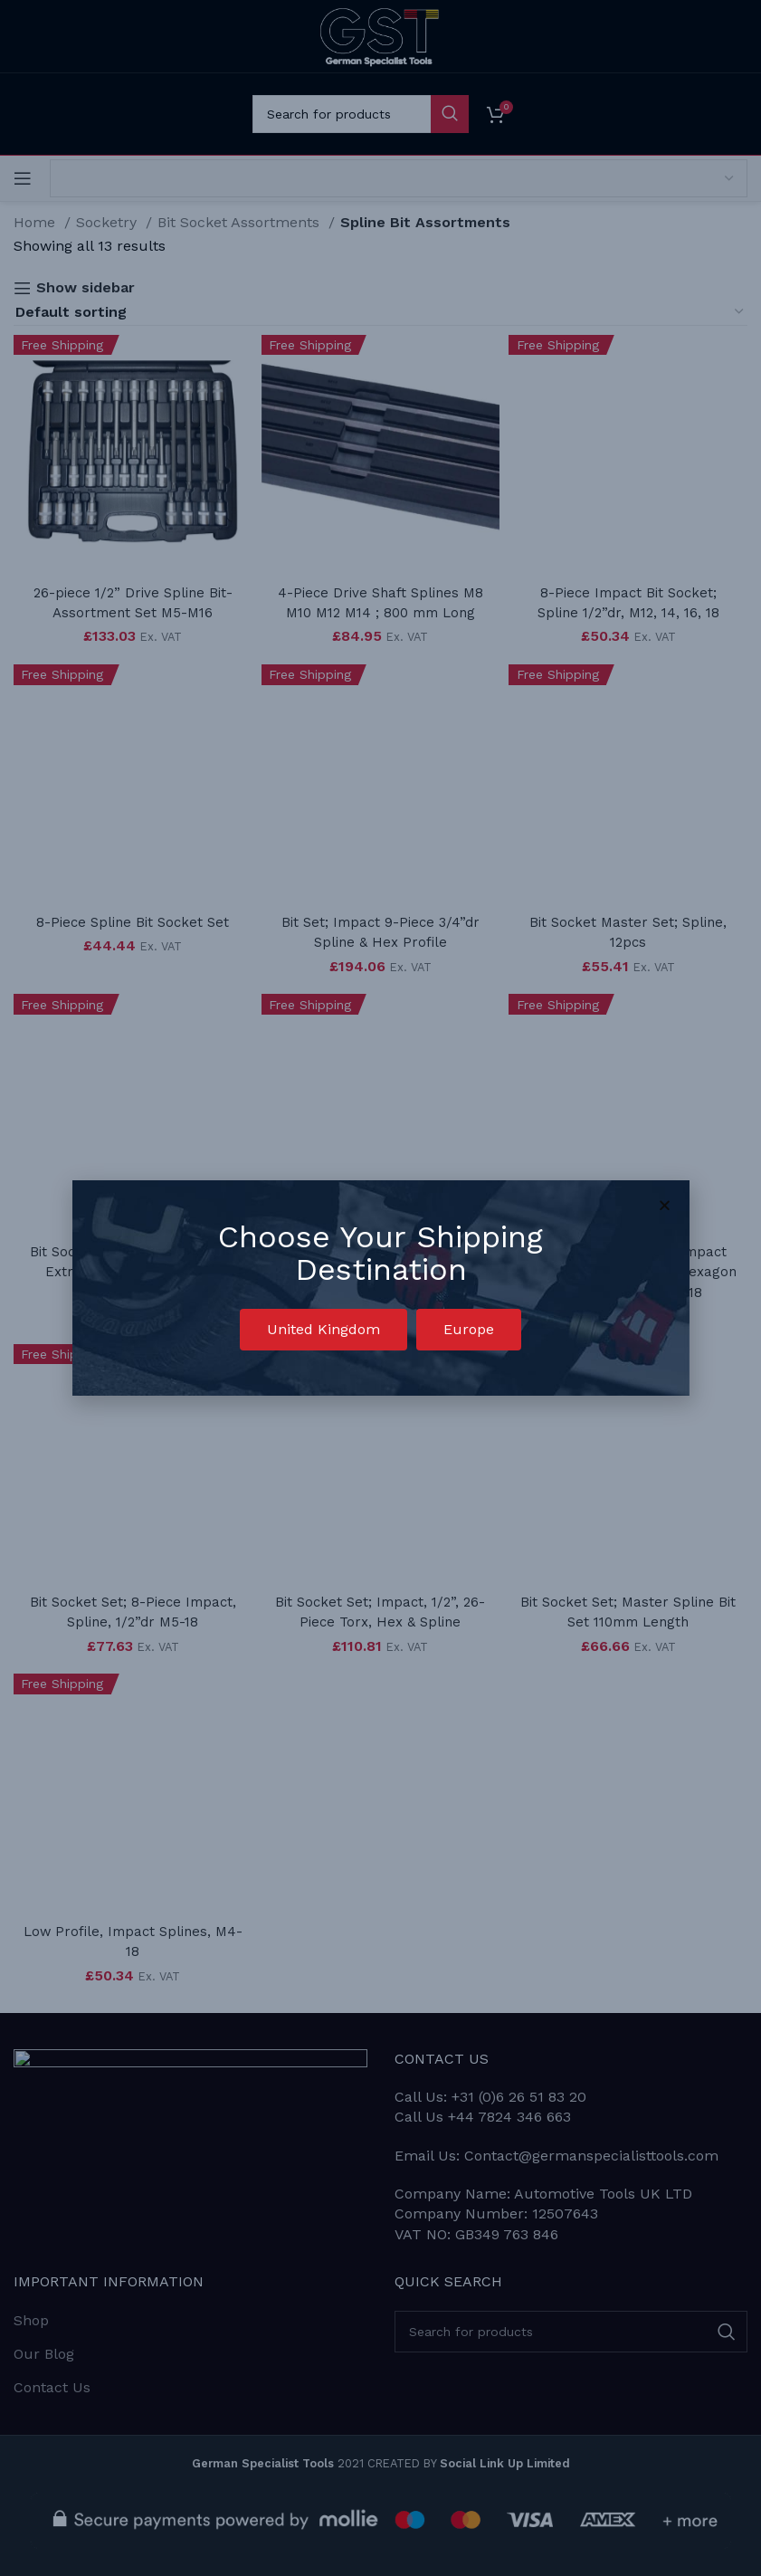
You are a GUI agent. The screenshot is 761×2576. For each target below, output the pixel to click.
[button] (323, 1329)
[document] (380, 1288)
